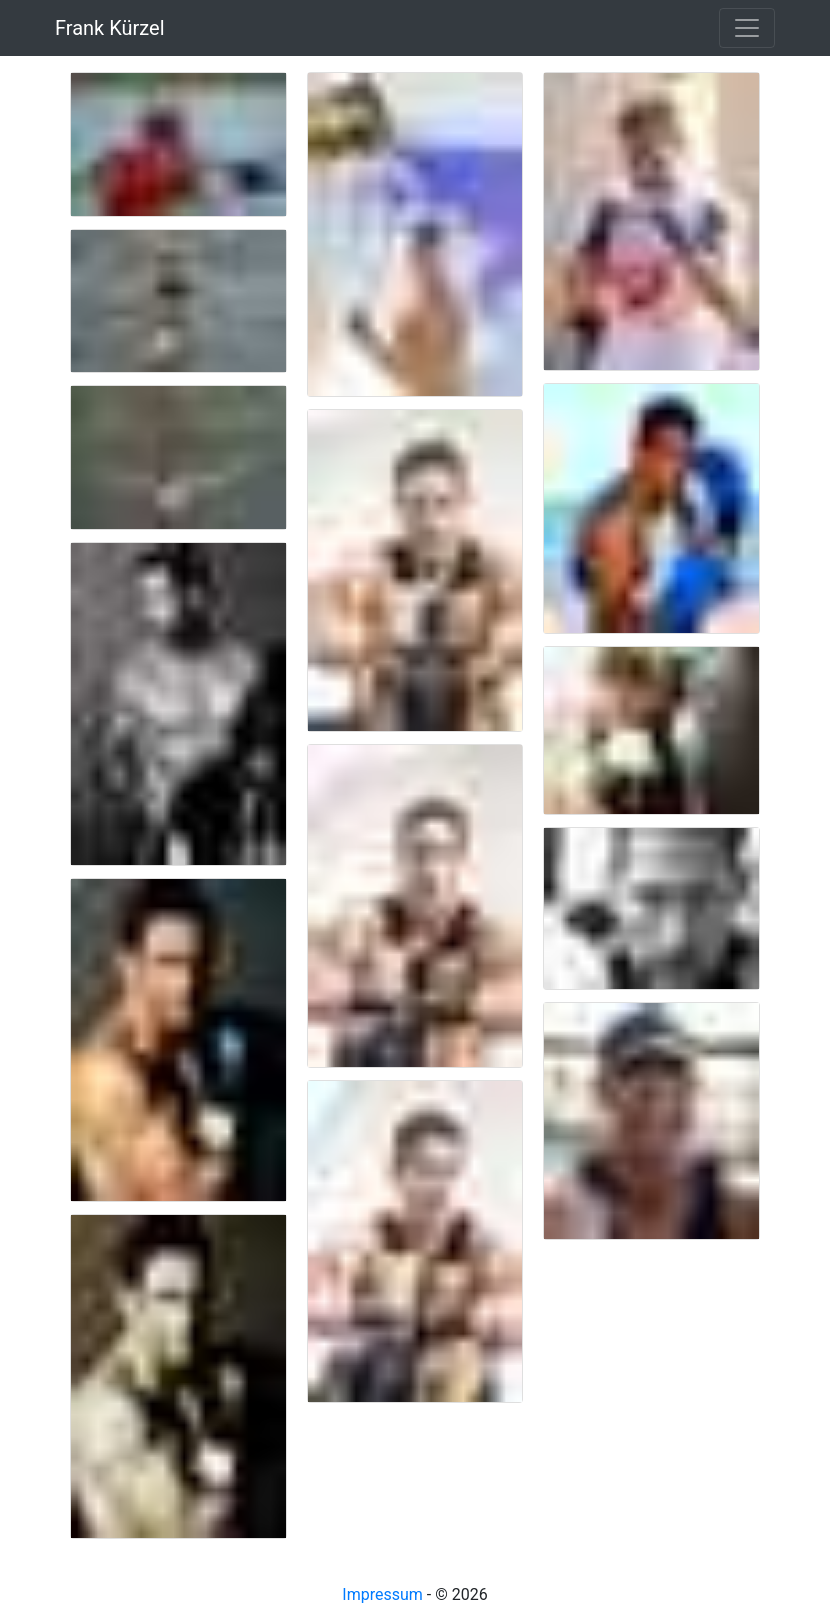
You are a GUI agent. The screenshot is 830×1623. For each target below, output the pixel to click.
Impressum (382, 1594)
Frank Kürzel (110, 28)
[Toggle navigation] (747, 28)
